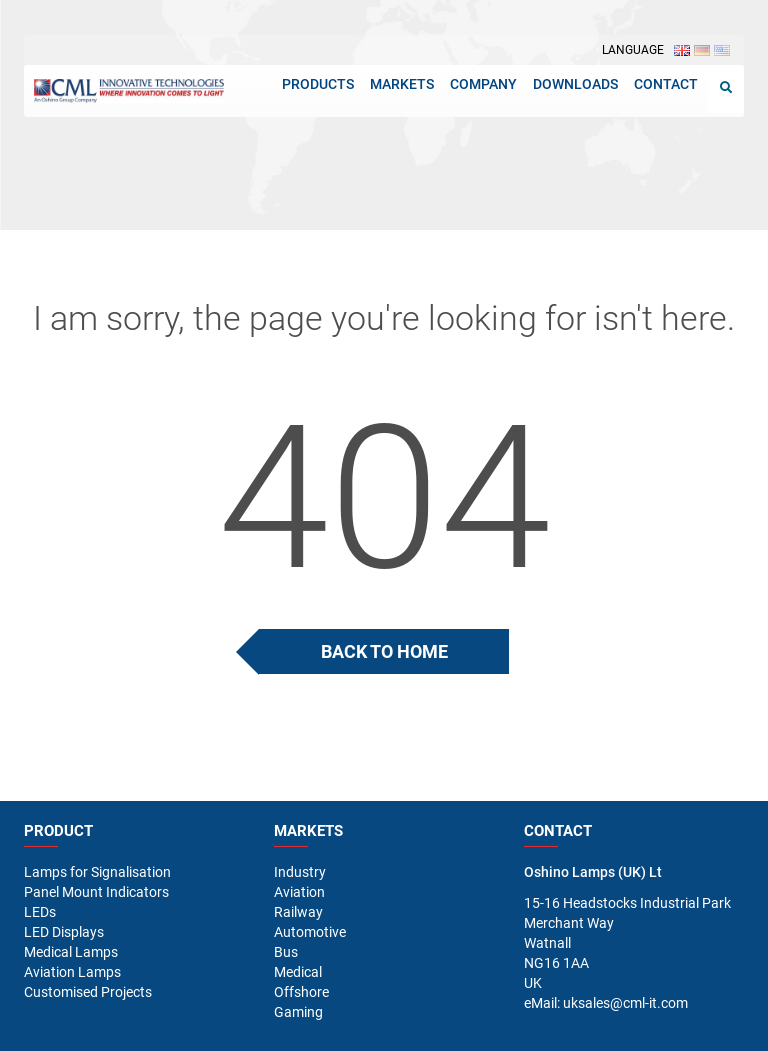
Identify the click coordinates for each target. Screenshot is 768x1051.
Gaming (298, 1012)
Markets (402, 84)
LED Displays (64, 932)
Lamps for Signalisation (97, 872)
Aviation (299, 892)
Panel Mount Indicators (96, 892)
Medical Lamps (71, 952)
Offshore (301, 992)
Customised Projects (88, 992)
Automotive (310, 932)
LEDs (40, 912)
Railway (298, 912)
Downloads (575, 84)
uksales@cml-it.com (625, 1003)
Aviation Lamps (72, 972)
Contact (666, 84)
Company (483, 84)
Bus (286, 952)
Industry (300, 872)
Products (318, 84)
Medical (298, 972)
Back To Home (384, 651)
